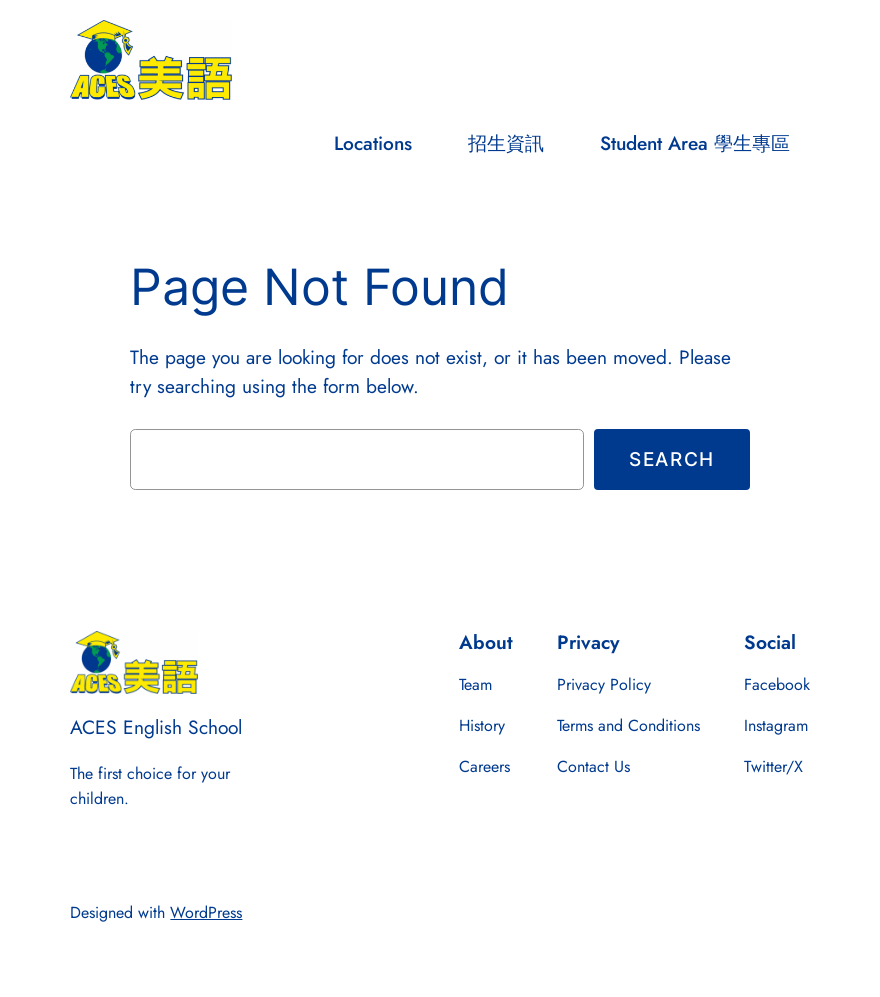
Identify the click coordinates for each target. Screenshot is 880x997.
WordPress (206, 912)
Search (672, 459)
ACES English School (156, 727)
